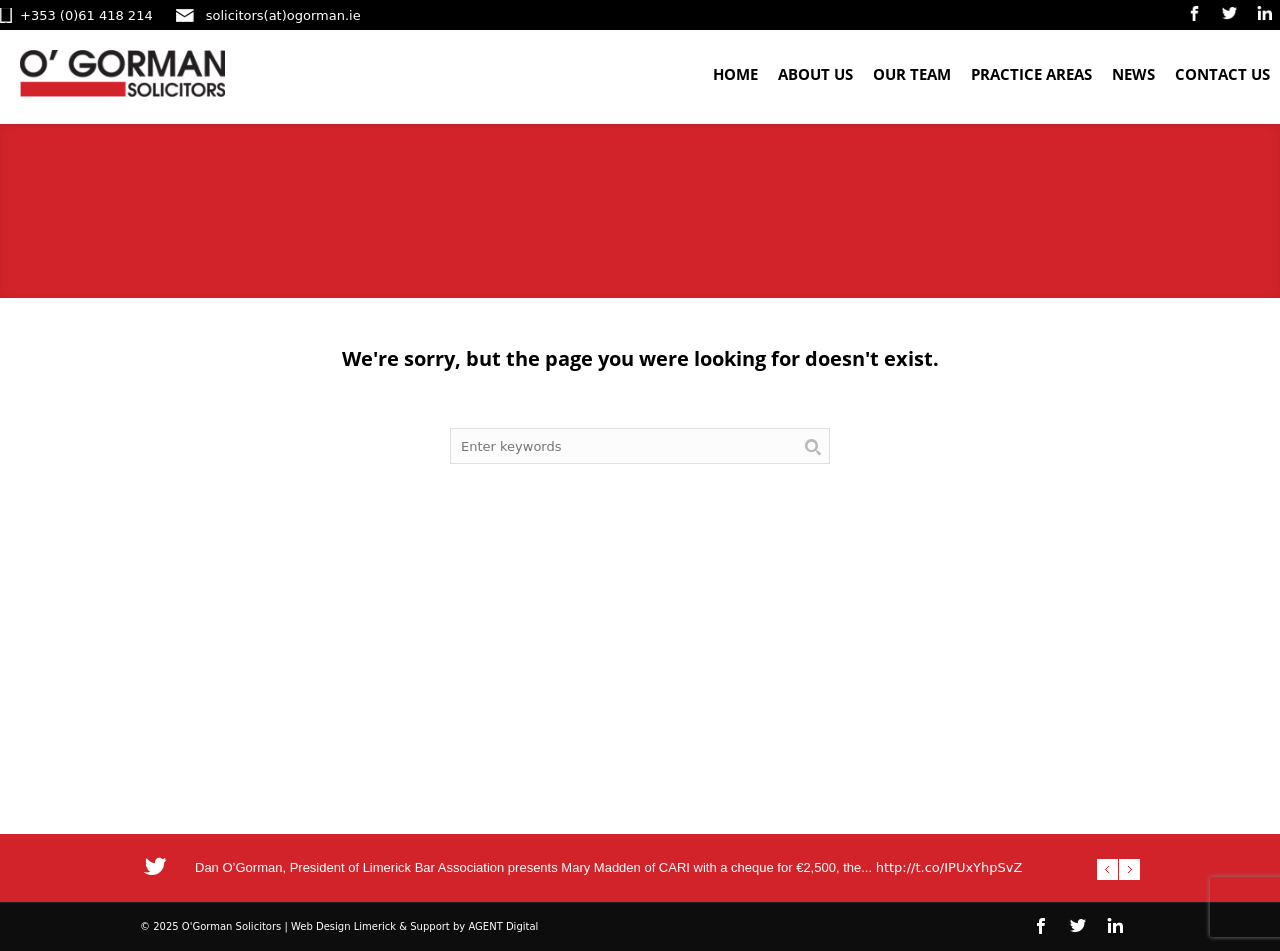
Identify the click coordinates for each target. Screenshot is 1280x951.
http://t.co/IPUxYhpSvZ (949, 867)
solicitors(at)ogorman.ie (283, 15)
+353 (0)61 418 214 (86, 15)
